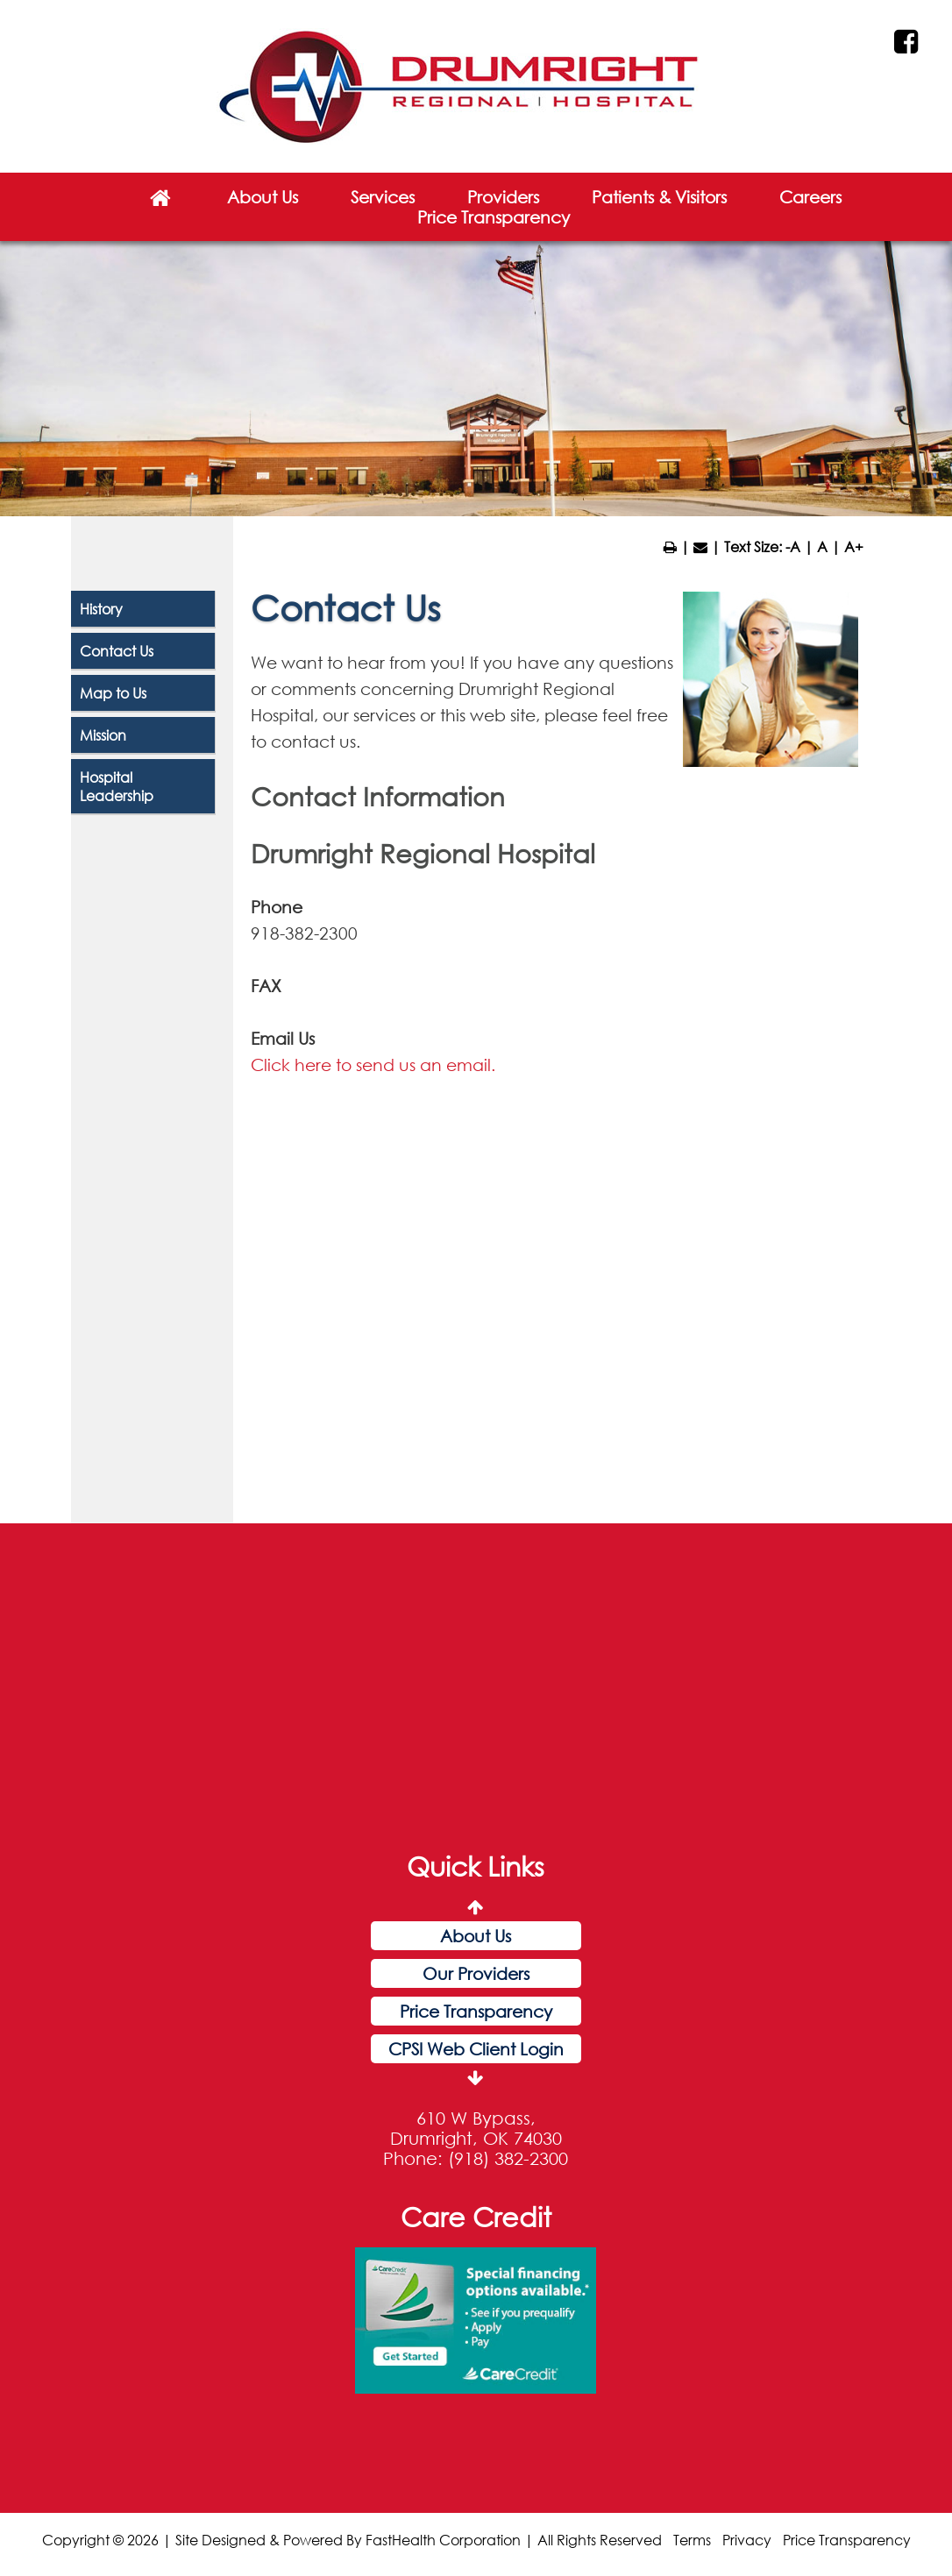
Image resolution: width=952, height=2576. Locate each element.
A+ (853, 546)
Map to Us (113, 693)
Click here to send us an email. (373, 1064)
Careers (810, 197)
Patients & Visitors (659, 197)
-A (792, 546)
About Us (262, 197)
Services (383, 197)
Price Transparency (493, 217)
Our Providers (476, 1973)
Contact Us (116, 651)
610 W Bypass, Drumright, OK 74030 (476, 2128)
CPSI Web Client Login (476, 2049)
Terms (692, 2539)
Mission (103, 735)
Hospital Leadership (116, 786)
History (101, 609)
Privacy (746, 2539)
